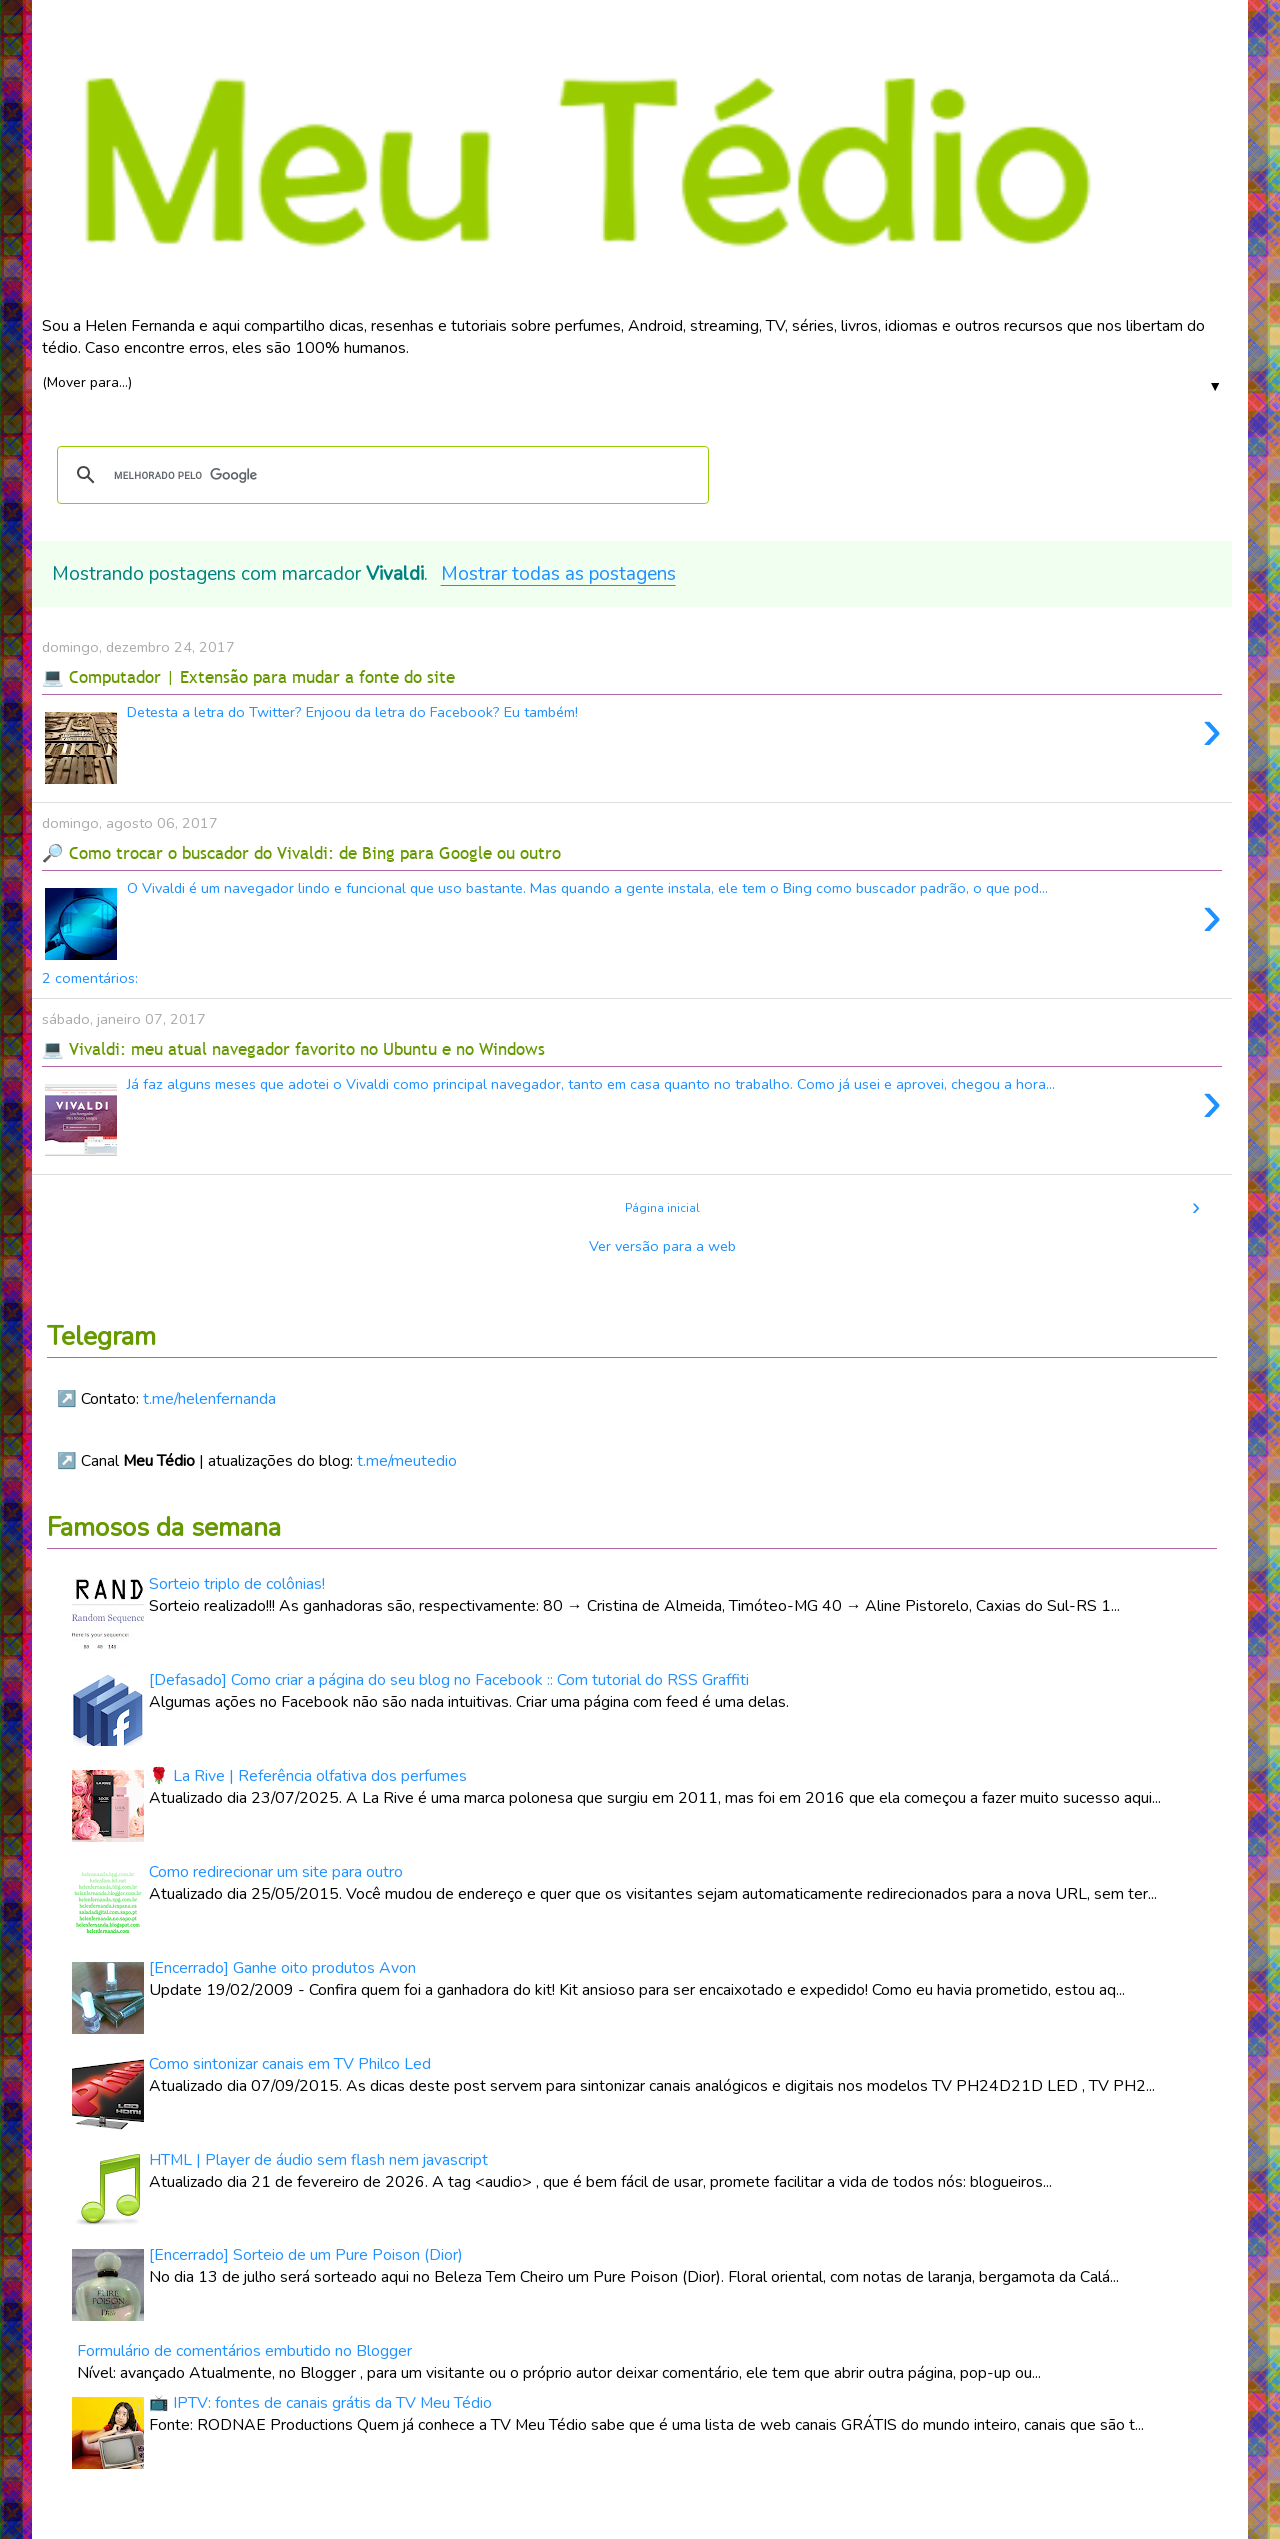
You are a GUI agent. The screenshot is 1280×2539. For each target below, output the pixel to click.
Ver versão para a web (662, 1246)
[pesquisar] (380, 475)
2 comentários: (90, 978)
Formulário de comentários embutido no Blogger (244, 2351)
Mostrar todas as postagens (558, 574)
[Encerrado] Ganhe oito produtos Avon (282, 1968)
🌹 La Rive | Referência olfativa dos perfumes (308, 1776)
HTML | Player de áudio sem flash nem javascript (318, 2160)
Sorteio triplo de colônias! (237, 1584)
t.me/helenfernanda (209, 1399)
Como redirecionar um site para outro (276, 1872)
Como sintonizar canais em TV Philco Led (290, 2064)
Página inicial (662, 1208)
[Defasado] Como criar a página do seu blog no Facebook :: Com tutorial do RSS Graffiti (449, 1680)
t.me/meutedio (407, 1461)
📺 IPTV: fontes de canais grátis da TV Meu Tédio (320, 2403)
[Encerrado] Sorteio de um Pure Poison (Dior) (306, 2255)
